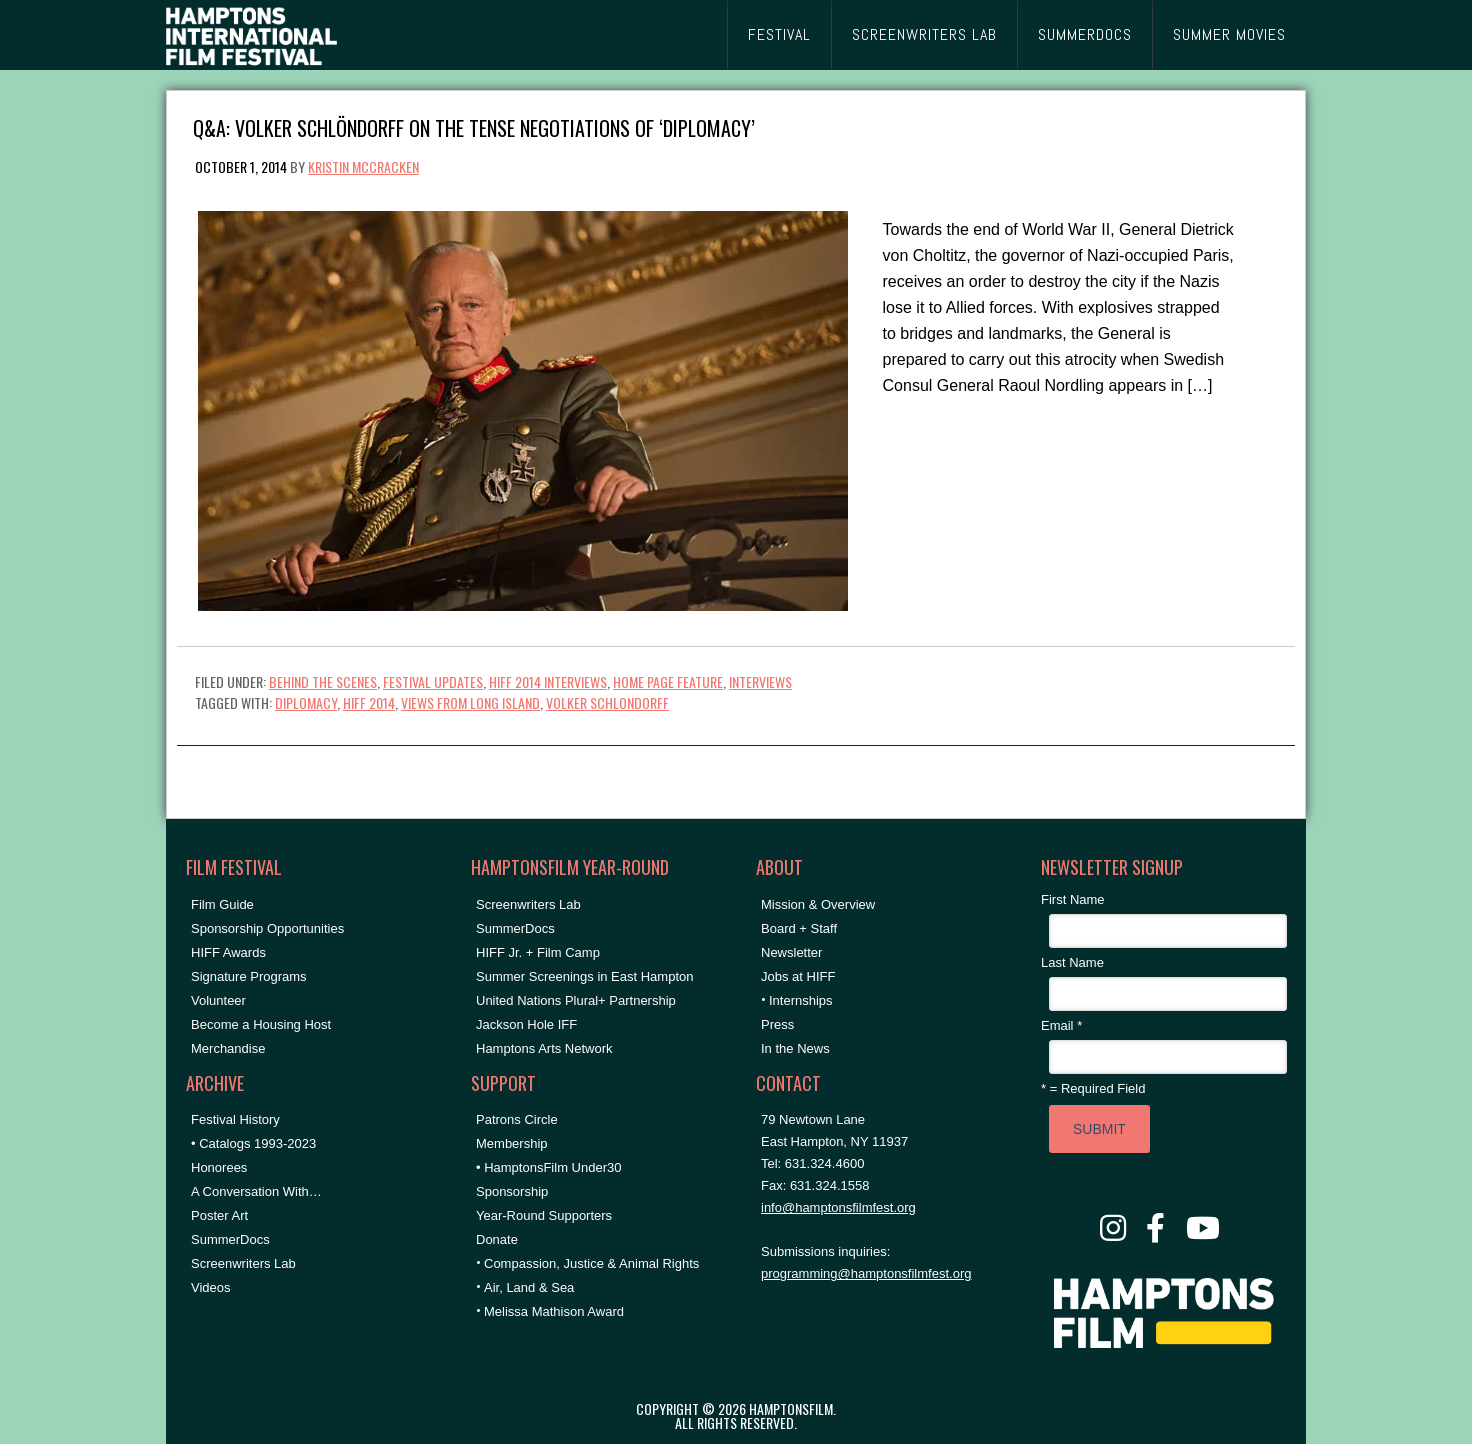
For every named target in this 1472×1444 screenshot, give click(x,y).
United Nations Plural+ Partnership (576, 1000)
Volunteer (218, 1000)
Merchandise (228, 1048)
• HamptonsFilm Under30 (548, 1167)
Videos (211, 1287)
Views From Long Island (470, 702)
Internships (801, 1000)
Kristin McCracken (363, 166)
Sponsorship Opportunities (267, 928)
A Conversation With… (256, 1191)
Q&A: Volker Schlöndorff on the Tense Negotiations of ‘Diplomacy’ (474, 126)
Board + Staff (799, 928)
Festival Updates (433, 681)
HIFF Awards (228, 952)
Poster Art (219, 1215)
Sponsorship (512, 1191)
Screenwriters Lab (243, 1263)
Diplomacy (306, 702)
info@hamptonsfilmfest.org (838, 1207)
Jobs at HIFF (798, 976)
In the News (795, 1048)
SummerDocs (230, 1239)
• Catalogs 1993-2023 (253, 1143)
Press (777, 1024)
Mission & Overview (818, 904)
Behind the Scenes (323, 681)
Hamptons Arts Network (544, 1048)
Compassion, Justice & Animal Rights (591, 1263)
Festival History (235, 1119)
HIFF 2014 (369, 702)
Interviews (760, 681)
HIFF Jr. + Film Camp (538, 952)
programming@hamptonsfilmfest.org (866, 1273)
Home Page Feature (668, 681)
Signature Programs (249, 976)
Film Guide (222, 904)
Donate (497, 1239)
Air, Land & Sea (529, 1287)
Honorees (219, 1167)
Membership (512, 1143)
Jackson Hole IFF (526, 1024)
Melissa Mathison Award (554, 1311)
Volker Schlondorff (607, 702)
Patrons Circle (517, 1119)
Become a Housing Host (261, 1024)
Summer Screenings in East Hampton (584, 976)
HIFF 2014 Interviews (548, 681)
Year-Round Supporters (544, 1215)
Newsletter (791, 952)
